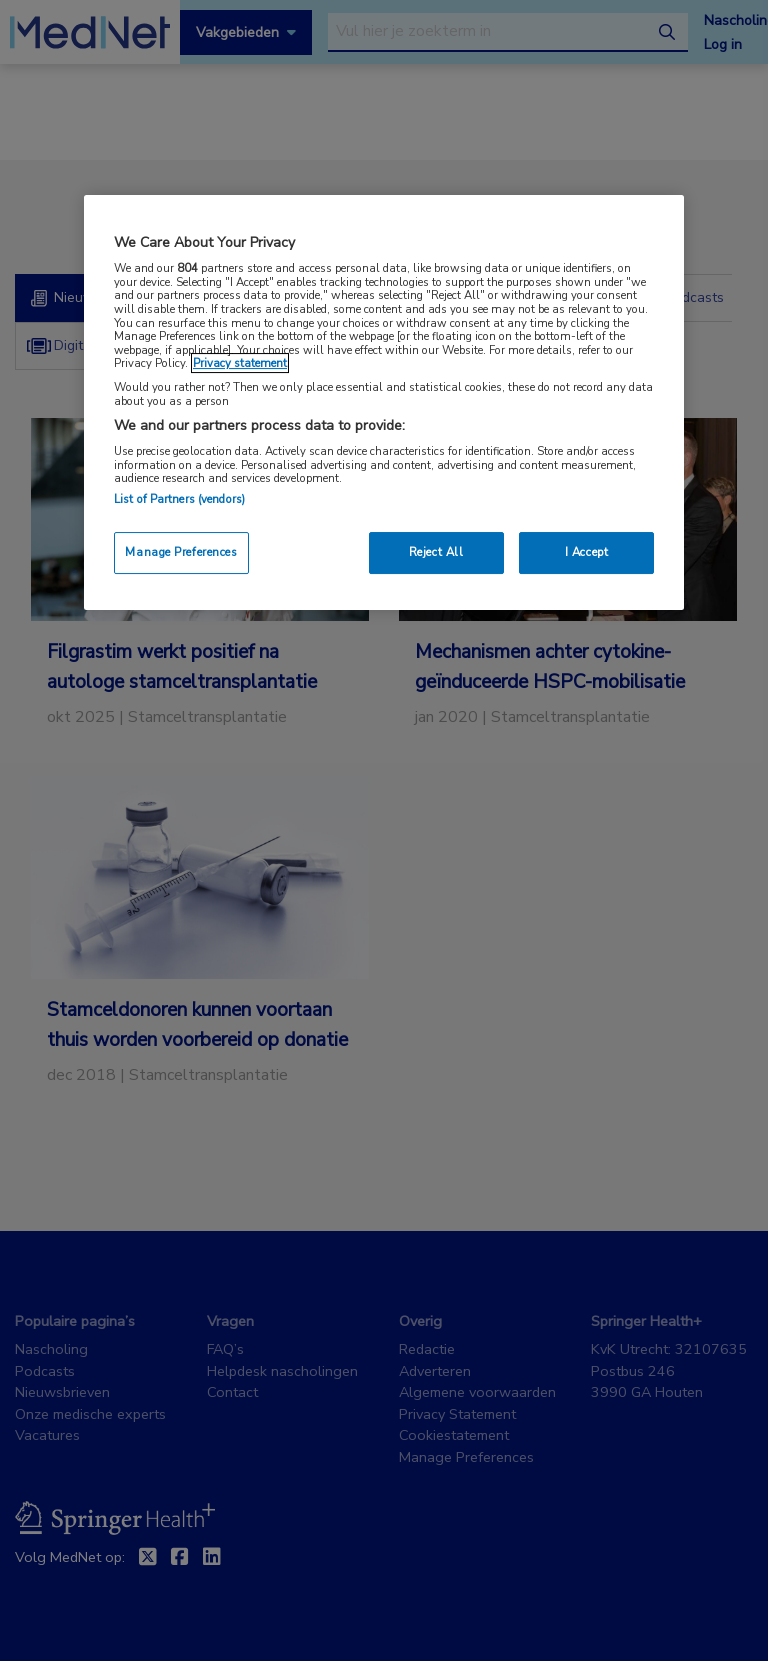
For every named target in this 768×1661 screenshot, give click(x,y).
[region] (384, 402)
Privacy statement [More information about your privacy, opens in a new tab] (240, 363)
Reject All (436, 552)
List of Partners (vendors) (179, 499)
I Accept (587, 552)
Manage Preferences (181, 552)
